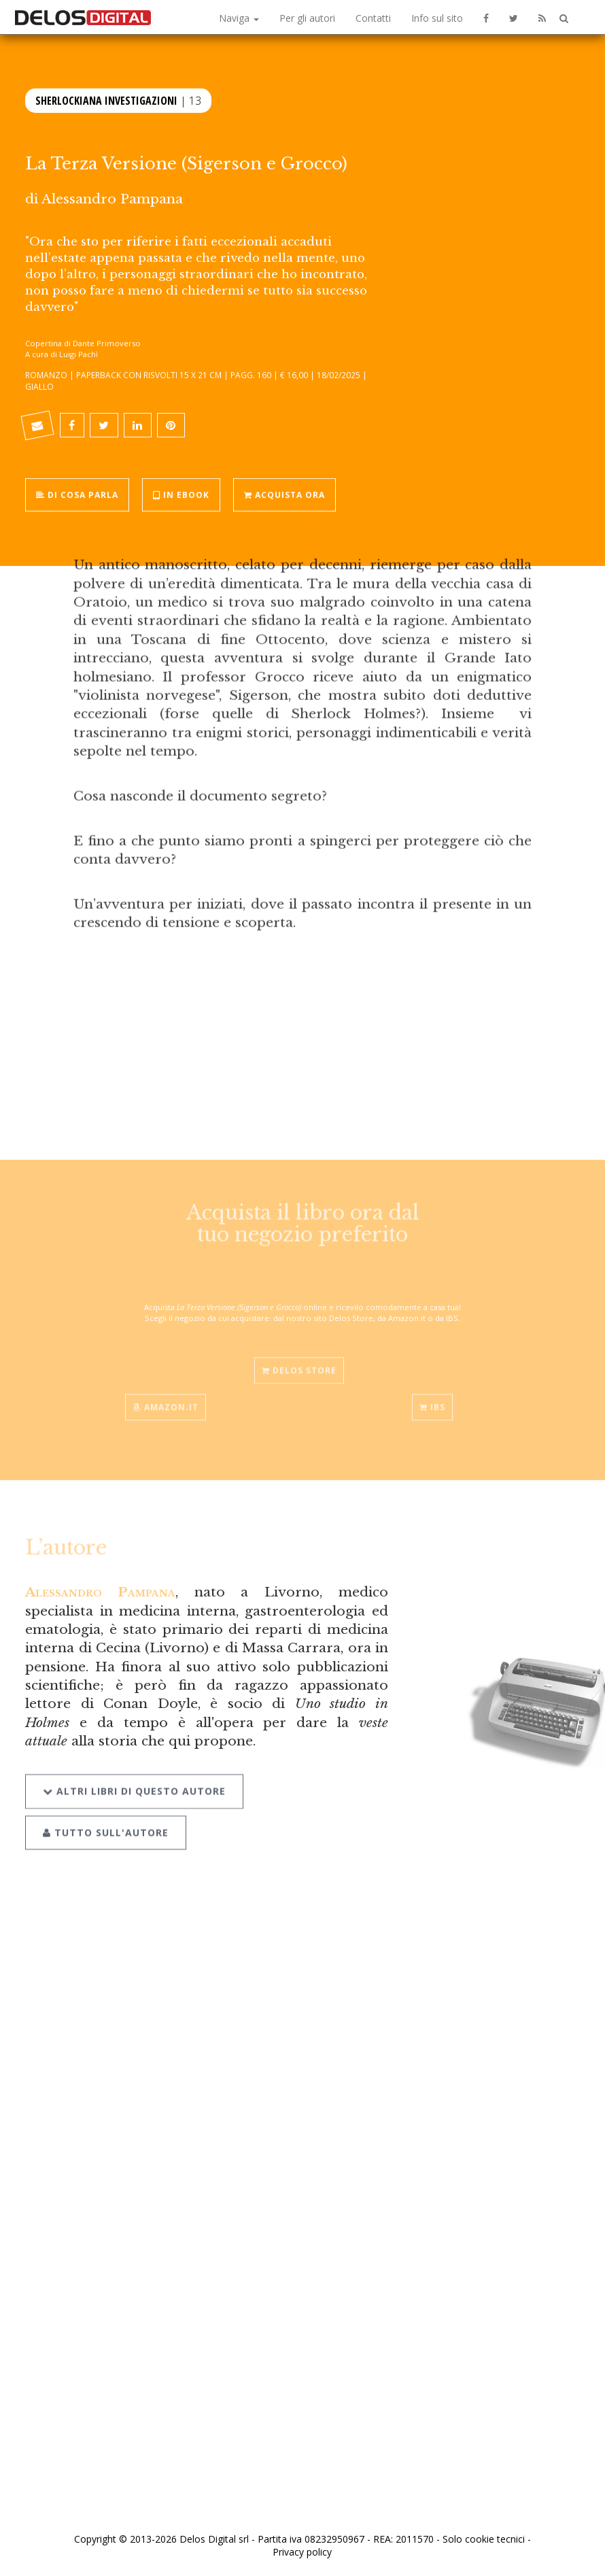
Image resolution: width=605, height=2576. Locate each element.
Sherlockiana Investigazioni (106, 99)
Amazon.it (165, 1399)
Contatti (373, 18)
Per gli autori (307, 18)
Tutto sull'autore (106, 1821)
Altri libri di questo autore (134, 1779)
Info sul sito (437, 18)
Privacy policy (302, 2551)
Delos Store (299, 1362)
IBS (432, 1399)
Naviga (239, 18)
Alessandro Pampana (112, 198)
